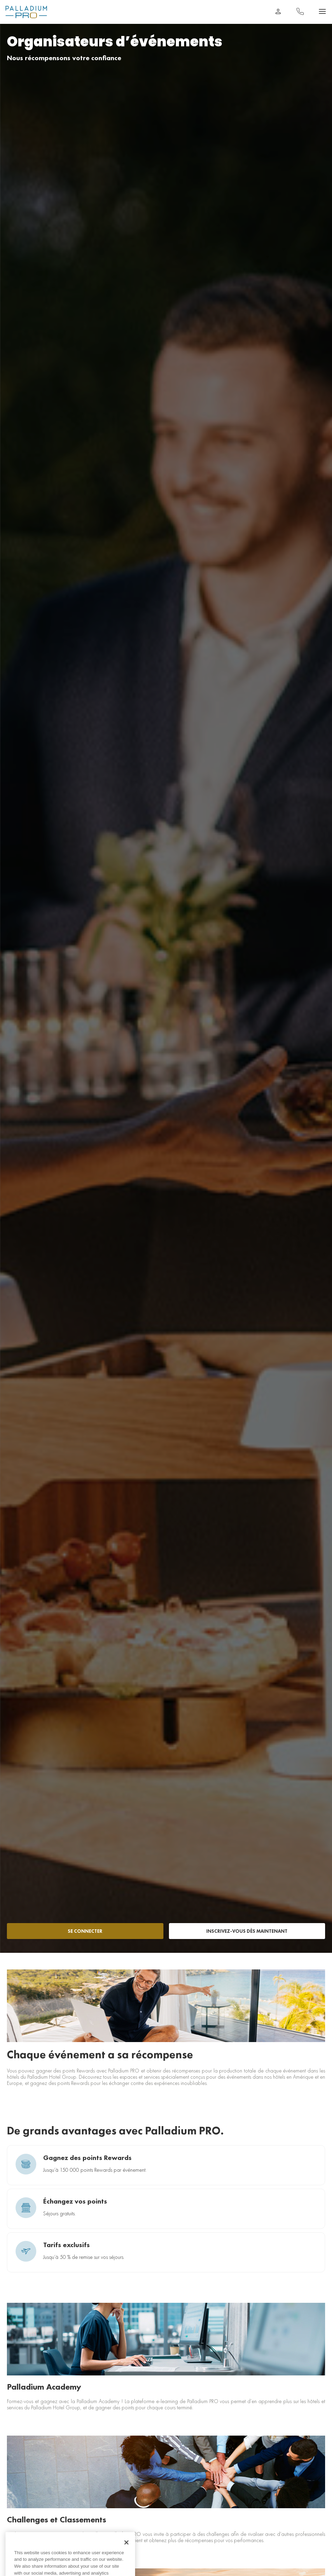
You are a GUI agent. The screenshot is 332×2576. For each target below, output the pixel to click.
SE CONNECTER (85, 1931)
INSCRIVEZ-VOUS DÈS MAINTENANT (246, 1931)
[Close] (126, 2548)
